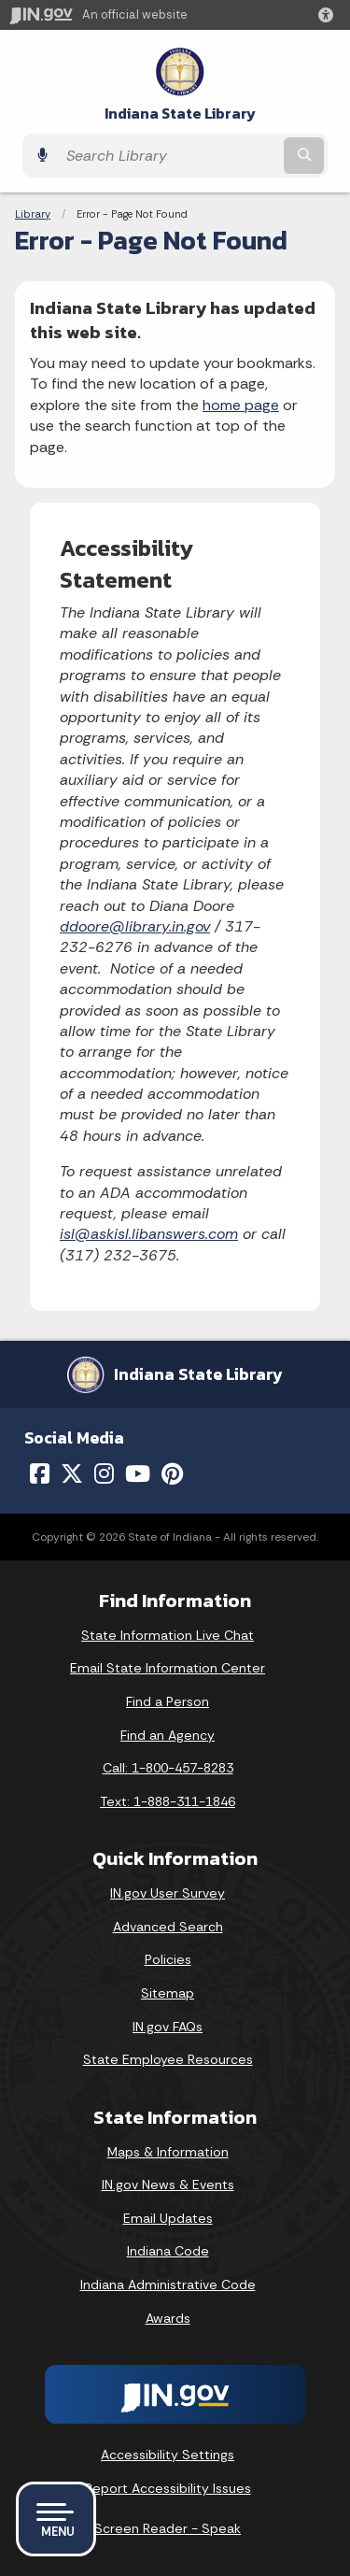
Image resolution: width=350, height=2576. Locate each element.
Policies (168, 1959)
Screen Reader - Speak (167, 2528)
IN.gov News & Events (168, 2184)
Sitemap (167, 1993)
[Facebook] (39, 1473)
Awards (168, 2318)
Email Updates (168, 2218)
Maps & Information (168, 2151)
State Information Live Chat (167, 1635)
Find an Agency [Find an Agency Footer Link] (167, 1735)
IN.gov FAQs (168, 2026)
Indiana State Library (180, 113)
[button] (329, 14)
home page (241, 405)
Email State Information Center (167, 1667)
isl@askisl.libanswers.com (149, 1234)
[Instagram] (104, 1473)
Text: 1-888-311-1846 (167, 1801)
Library (32, 214)
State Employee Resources (168, 2059)
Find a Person (167, 1701)
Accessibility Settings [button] (167, 2454)
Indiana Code (168, 2250)
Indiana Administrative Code (168, 2284)
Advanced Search (168, 1926)
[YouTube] (137, 1473)
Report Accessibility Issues (168, 2488)
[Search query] (168, 155)
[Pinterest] (172, 1473)
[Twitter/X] (72, 1473)
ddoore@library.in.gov (135, 926)
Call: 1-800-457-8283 (168, 1767)
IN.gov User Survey (167, 1893)
